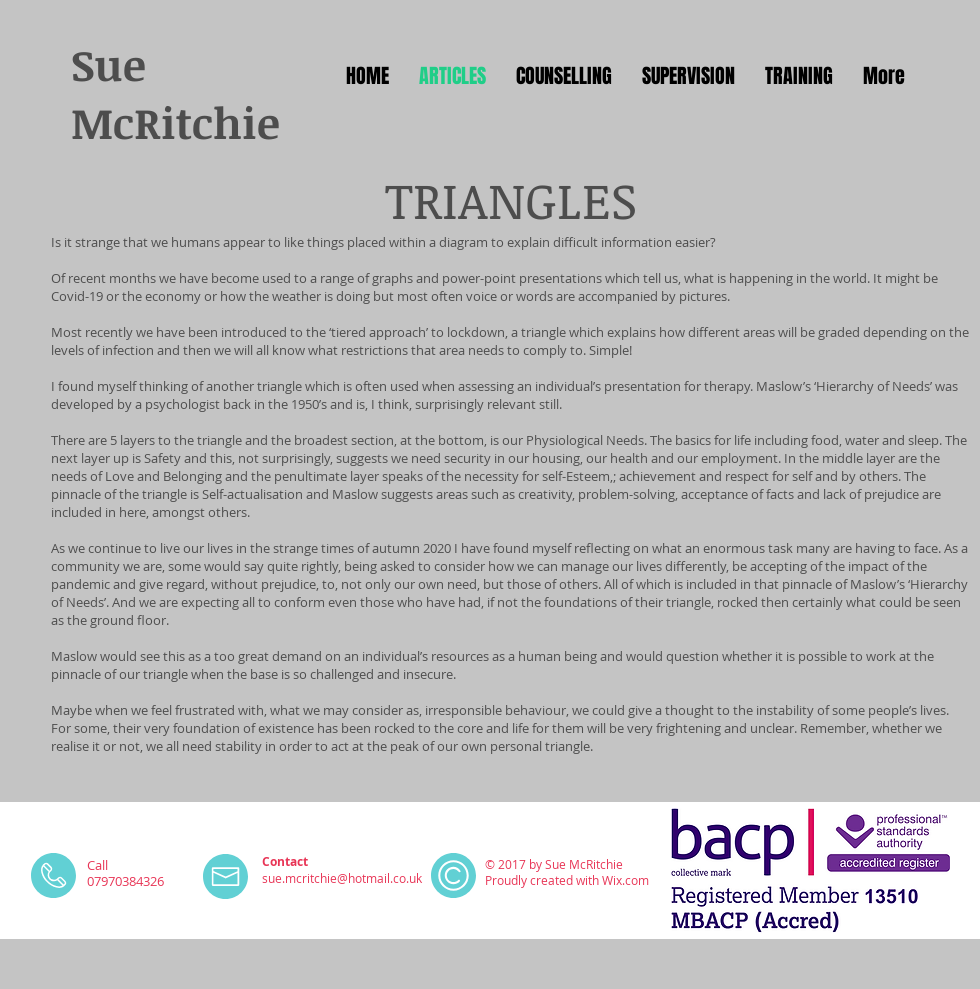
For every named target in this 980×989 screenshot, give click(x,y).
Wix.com (625, 880)
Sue (108, 64)
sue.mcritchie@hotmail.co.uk (342, 878)
